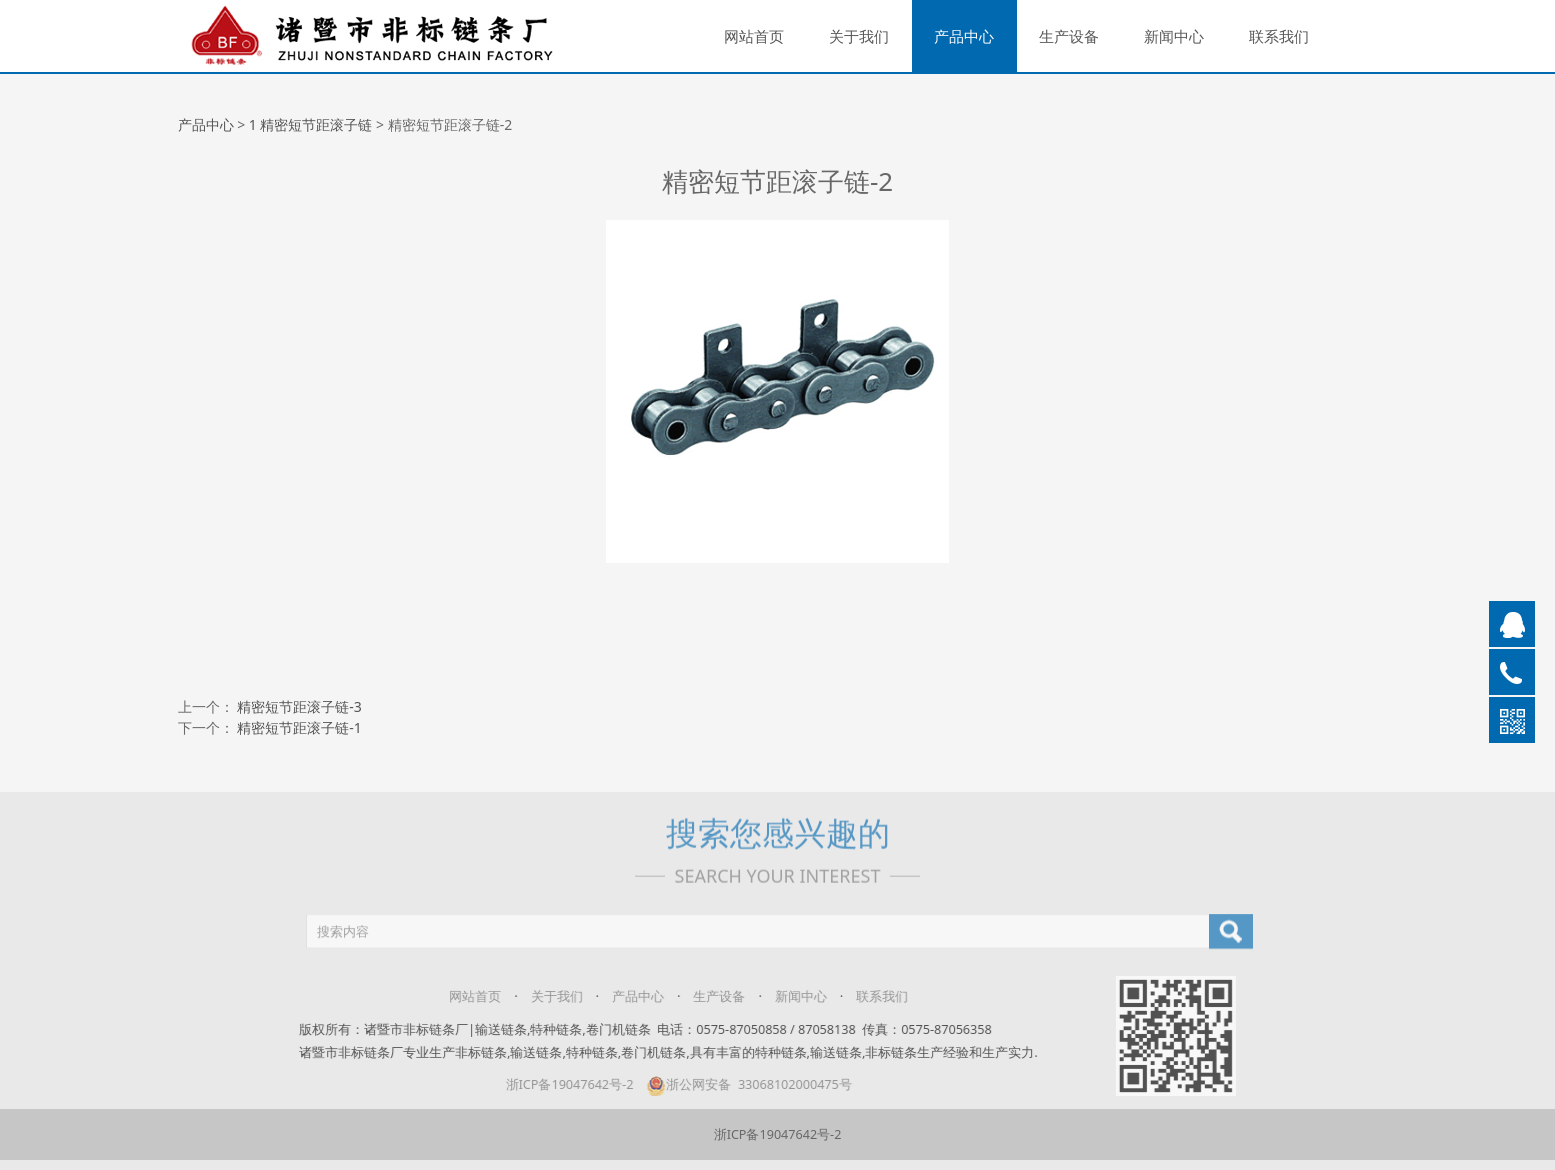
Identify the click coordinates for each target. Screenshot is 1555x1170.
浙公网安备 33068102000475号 (736, 1084)
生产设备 (1069, 36)
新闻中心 (1174, 36)
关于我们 (859, 36)
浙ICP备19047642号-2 (558, 1084)
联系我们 (1279, 36)
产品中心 (964, 36)
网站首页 (754, 36)
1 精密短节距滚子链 (311, 124)
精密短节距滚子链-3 (299, 706)
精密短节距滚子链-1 (299, 727)
